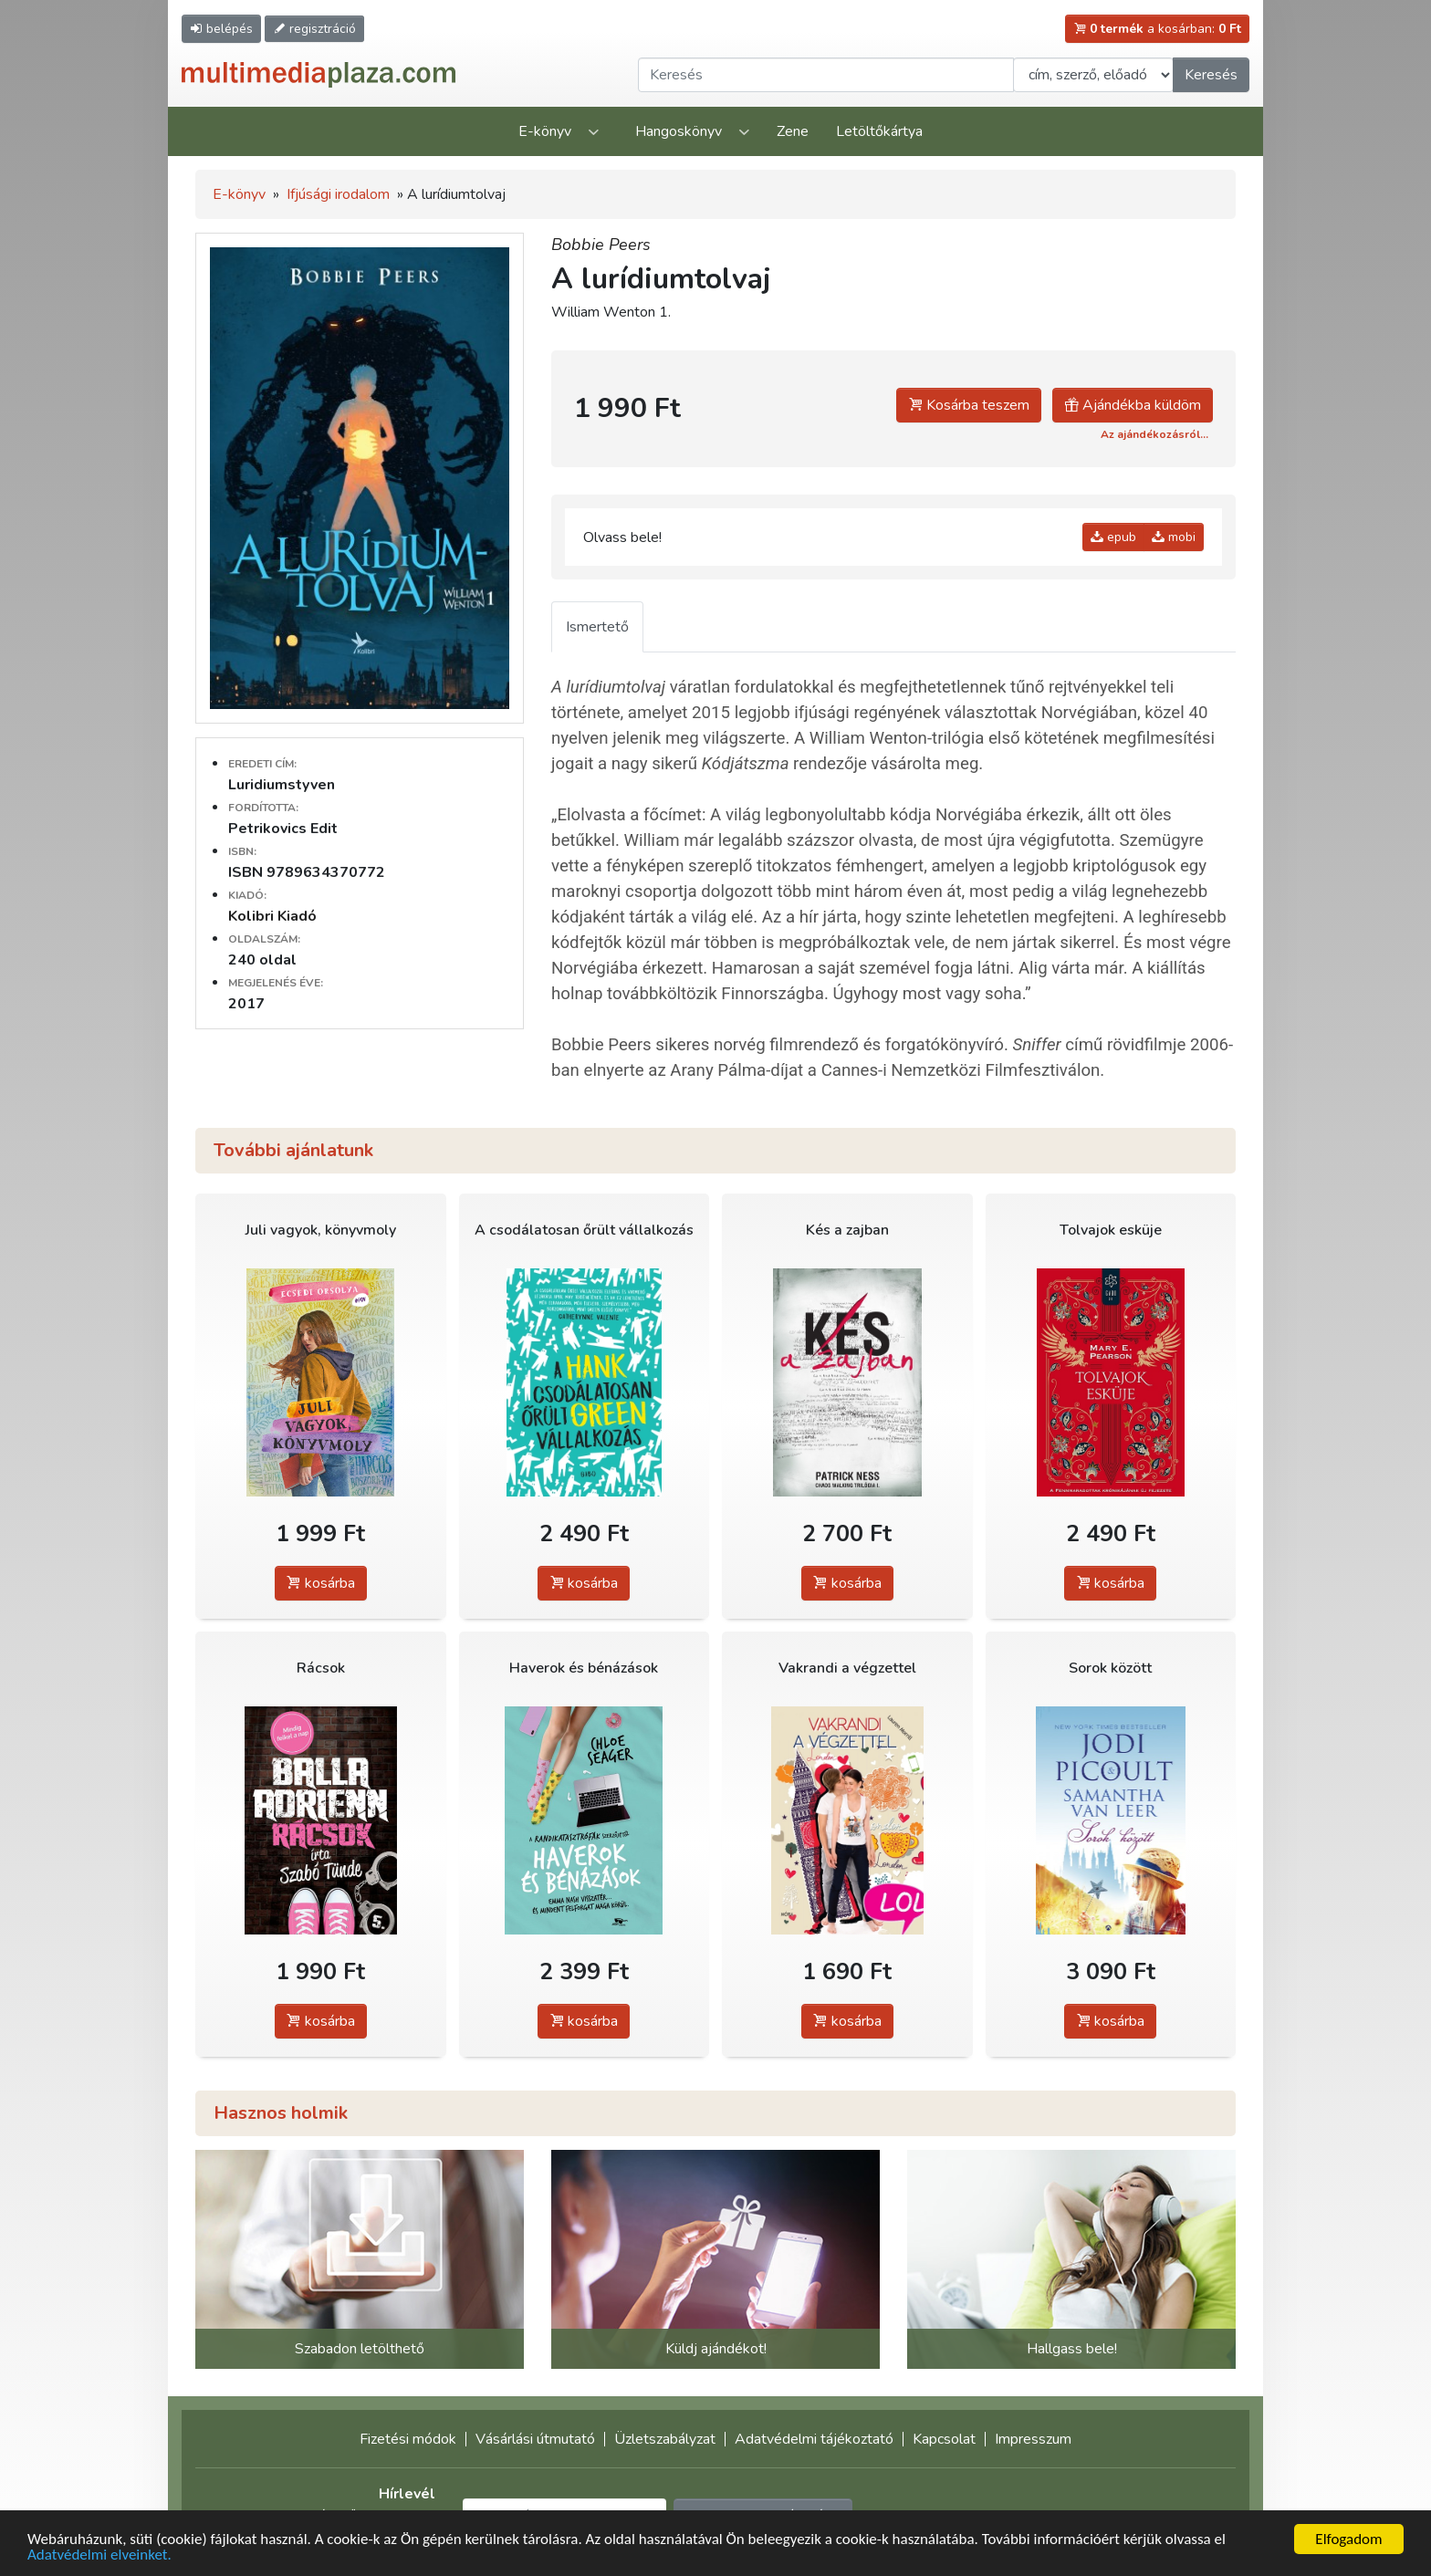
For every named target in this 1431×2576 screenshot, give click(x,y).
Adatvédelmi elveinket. (99, 2556)
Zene (793, 131)
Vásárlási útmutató (535, 2439)
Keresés (1211, 75)
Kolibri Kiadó (272, 916)
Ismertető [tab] (597, 627)
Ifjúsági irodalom (338, 194)
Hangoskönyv (678, 131)
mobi (1174, 537)
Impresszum (1033, 2439)
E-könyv (544, 131)
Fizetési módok (408, 2439)
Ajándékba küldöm (1132, 405)
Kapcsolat (944, 2439)
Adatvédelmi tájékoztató (814, 2439)
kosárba (321, 1583)
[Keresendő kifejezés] (826, 74)
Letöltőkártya (879, 131)
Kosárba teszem (968, 405)
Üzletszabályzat (665, 2439)
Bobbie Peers (601, 245)
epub (1113, 537)
